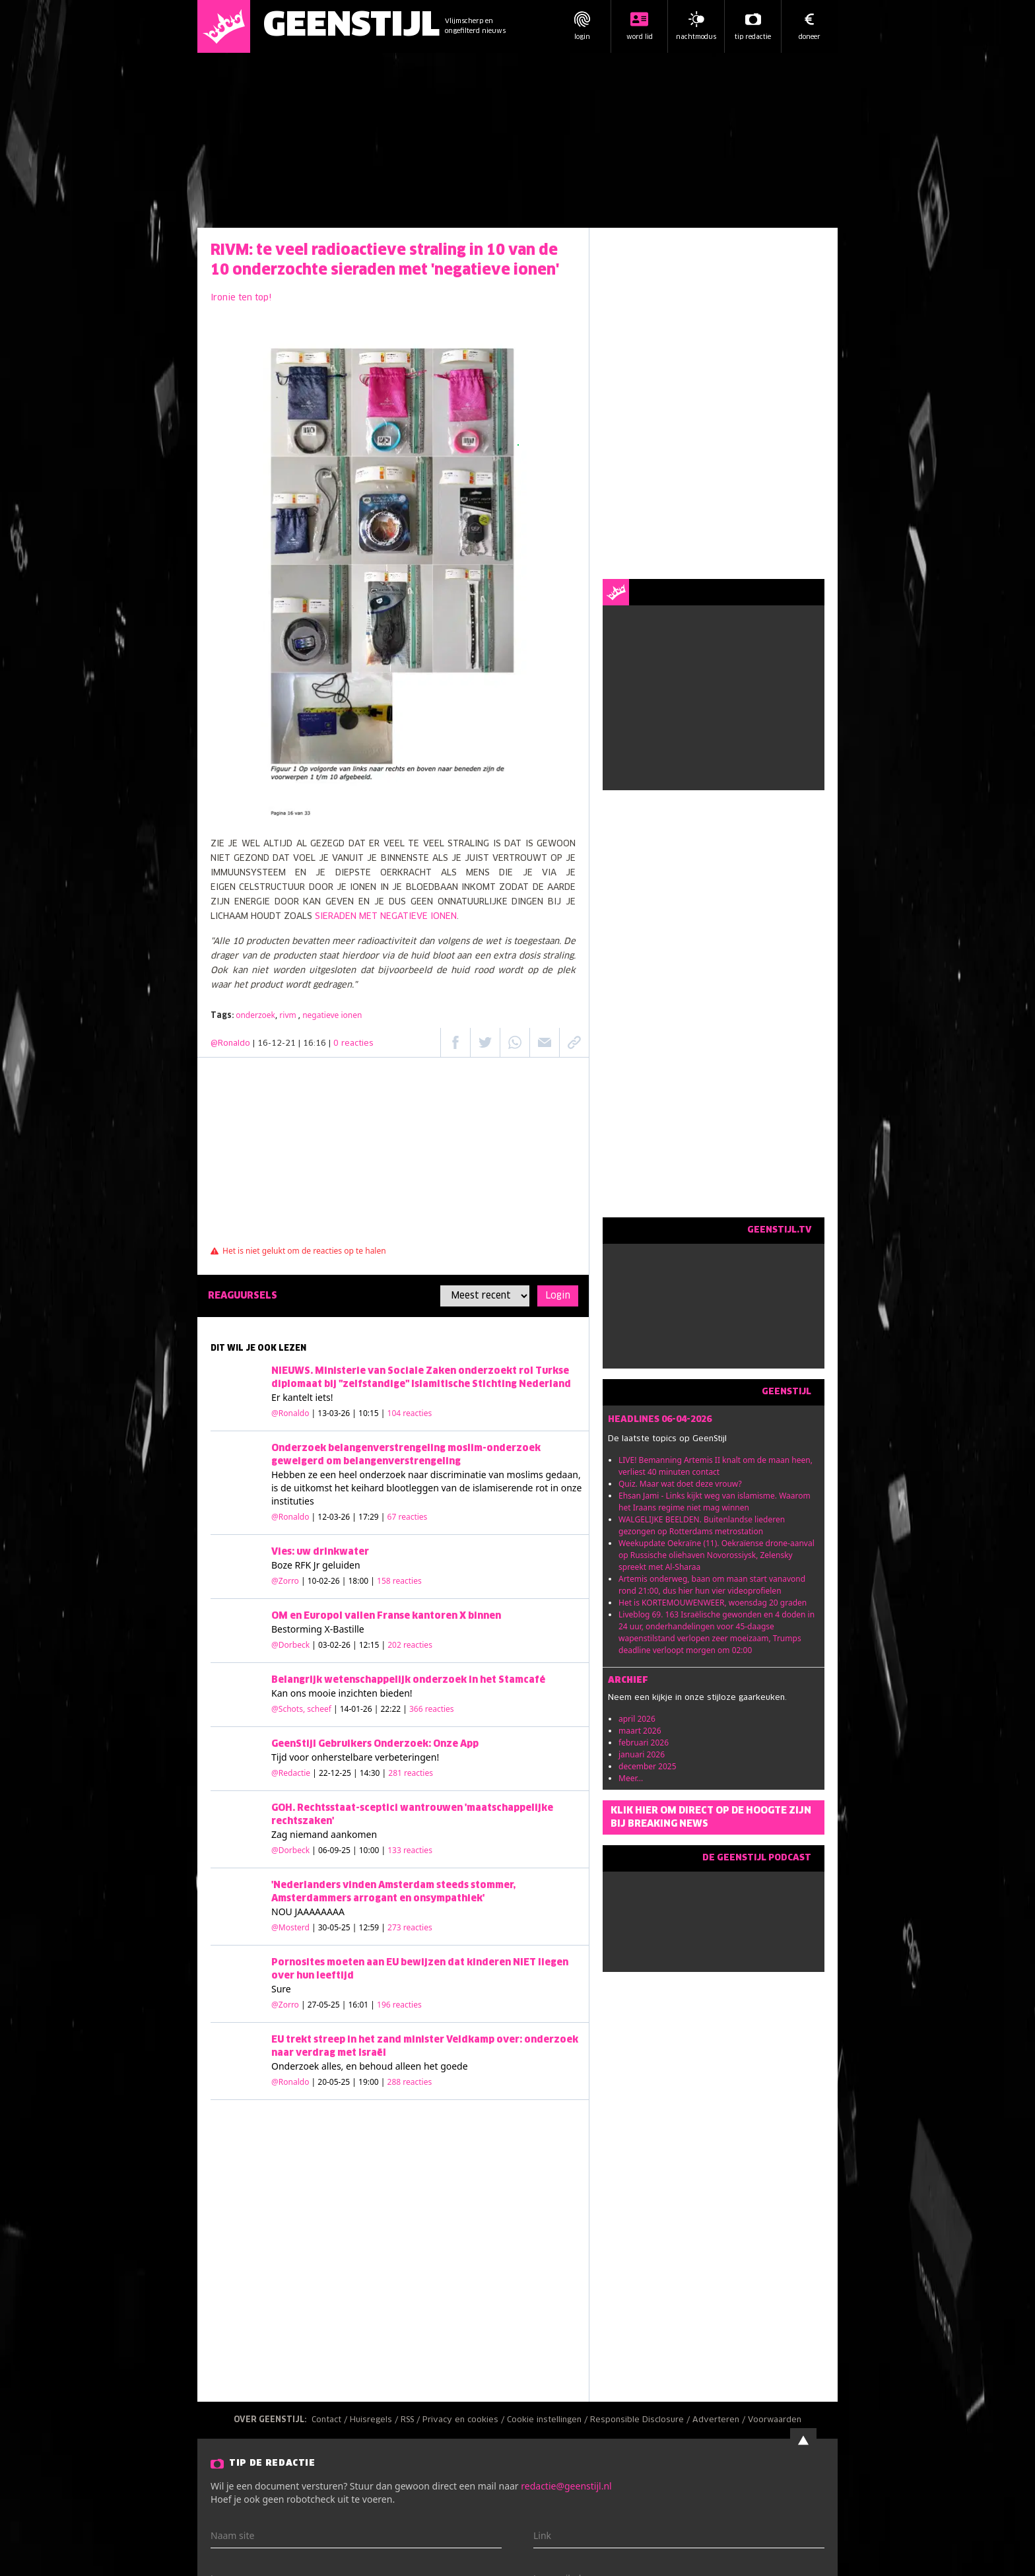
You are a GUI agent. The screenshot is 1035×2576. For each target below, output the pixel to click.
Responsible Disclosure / (641, 2420)
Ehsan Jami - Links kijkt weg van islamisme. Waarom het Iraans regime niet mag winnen (714, 1501)
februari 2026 (643, 1742)
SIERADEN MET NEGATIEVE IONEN (384, 916)
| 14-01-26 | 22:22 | (393, 1708)
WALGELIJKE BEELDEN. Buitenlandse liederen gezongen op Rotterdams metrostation (701, 1525)
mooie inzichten (343, 1693)
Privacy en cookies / (464, 2420)
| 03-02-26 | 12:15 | (372, 1644)
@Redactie (290, 1773)
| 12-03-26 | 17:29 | (370, 1516)
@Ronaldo (230, 1044)
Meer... (630, 1778)
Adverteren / (720, 2420)
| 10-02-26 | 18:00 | (361, 1580)
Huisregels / (375, 2420)
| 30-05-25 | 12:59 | (372, 1927)
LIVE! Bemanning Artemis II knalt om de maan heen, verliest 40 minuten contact (715, 1465)
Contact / (331, 2420)
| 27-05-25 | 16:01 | (361, 2004)
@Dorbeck (290, 1644)
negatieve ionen (332, 1015)
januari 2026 (641, 1754)
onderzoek (255, 1015)
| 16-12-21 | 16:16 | (313, 1044)
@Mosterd (290, 1927)
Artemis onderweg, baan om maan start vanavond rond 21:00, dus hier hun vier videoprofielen (711, 1584)
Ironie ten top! (241, 298)
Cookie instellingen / (548, 2420)
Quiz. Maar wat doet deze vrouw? (680, 1483)
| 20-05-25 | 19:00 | (372, 2081)
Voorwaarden (774, 2420)
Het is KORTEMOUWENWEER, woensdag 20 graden (712, 1602)
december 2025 (647, 1766)
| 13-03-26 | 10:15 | (372, 1413)
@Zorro (285, 1580)
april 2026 (636, 1718)
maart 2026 (639, 1730)
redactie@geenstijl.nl (566, 2486)
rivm (288, 1015)
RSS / (411, 2420)
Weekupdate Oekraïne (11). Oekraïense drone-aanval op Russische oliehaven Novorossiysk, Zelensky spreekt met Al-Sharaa (716, 1555)
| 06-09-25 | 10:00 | (372, 1850)
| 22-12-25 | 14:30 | (372, 1773)
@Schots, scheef (301, 1708)
